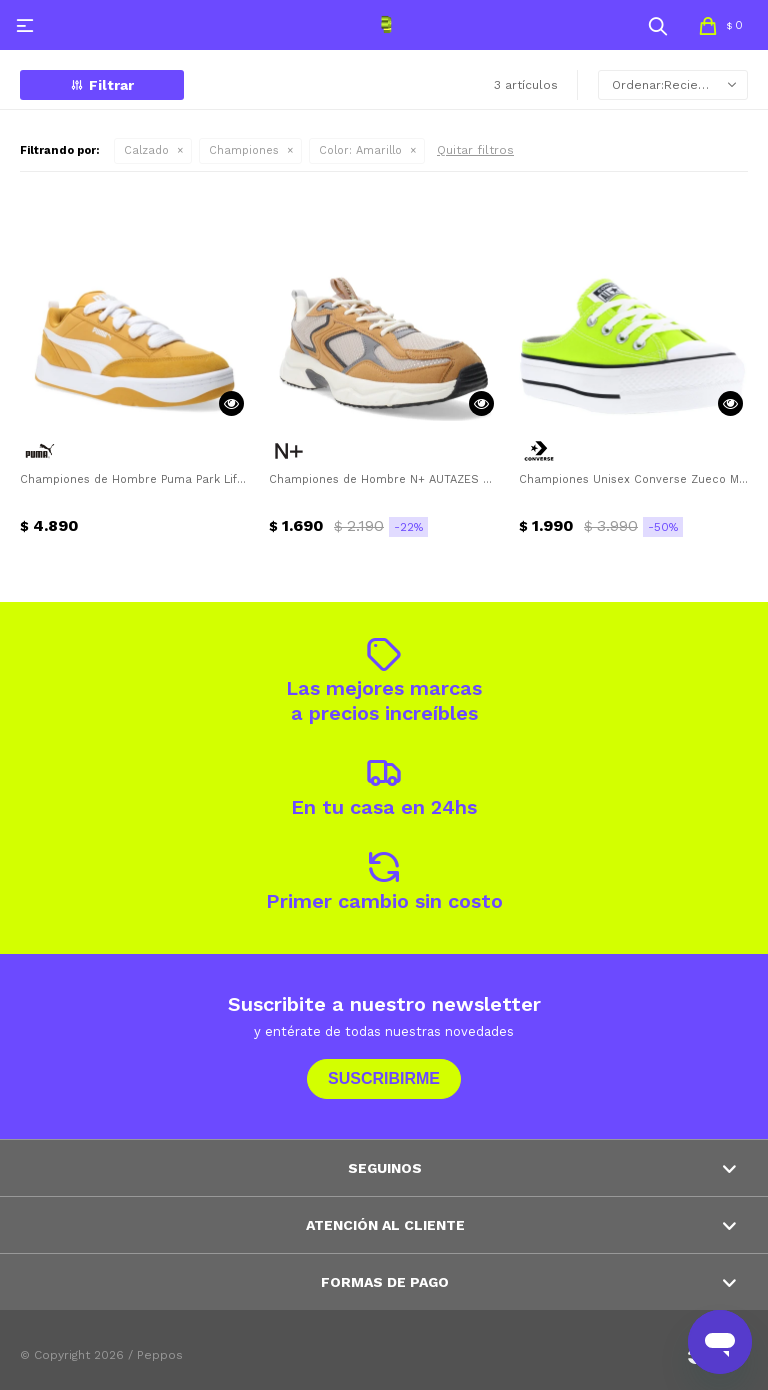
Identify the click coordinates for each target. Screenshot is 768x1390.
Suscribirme (384, 1078)
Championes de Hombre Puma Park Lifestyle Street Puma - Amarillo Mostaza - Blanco (134, 479)
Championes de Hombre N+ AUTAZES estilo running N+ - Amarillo (383, 479)
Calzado (146, 150)
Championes (244, 150)
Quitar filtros (475, 150)
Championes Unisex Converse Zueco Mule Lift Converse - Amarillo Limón (633, 479)
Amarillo (360, 150)
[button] (658, 25)
